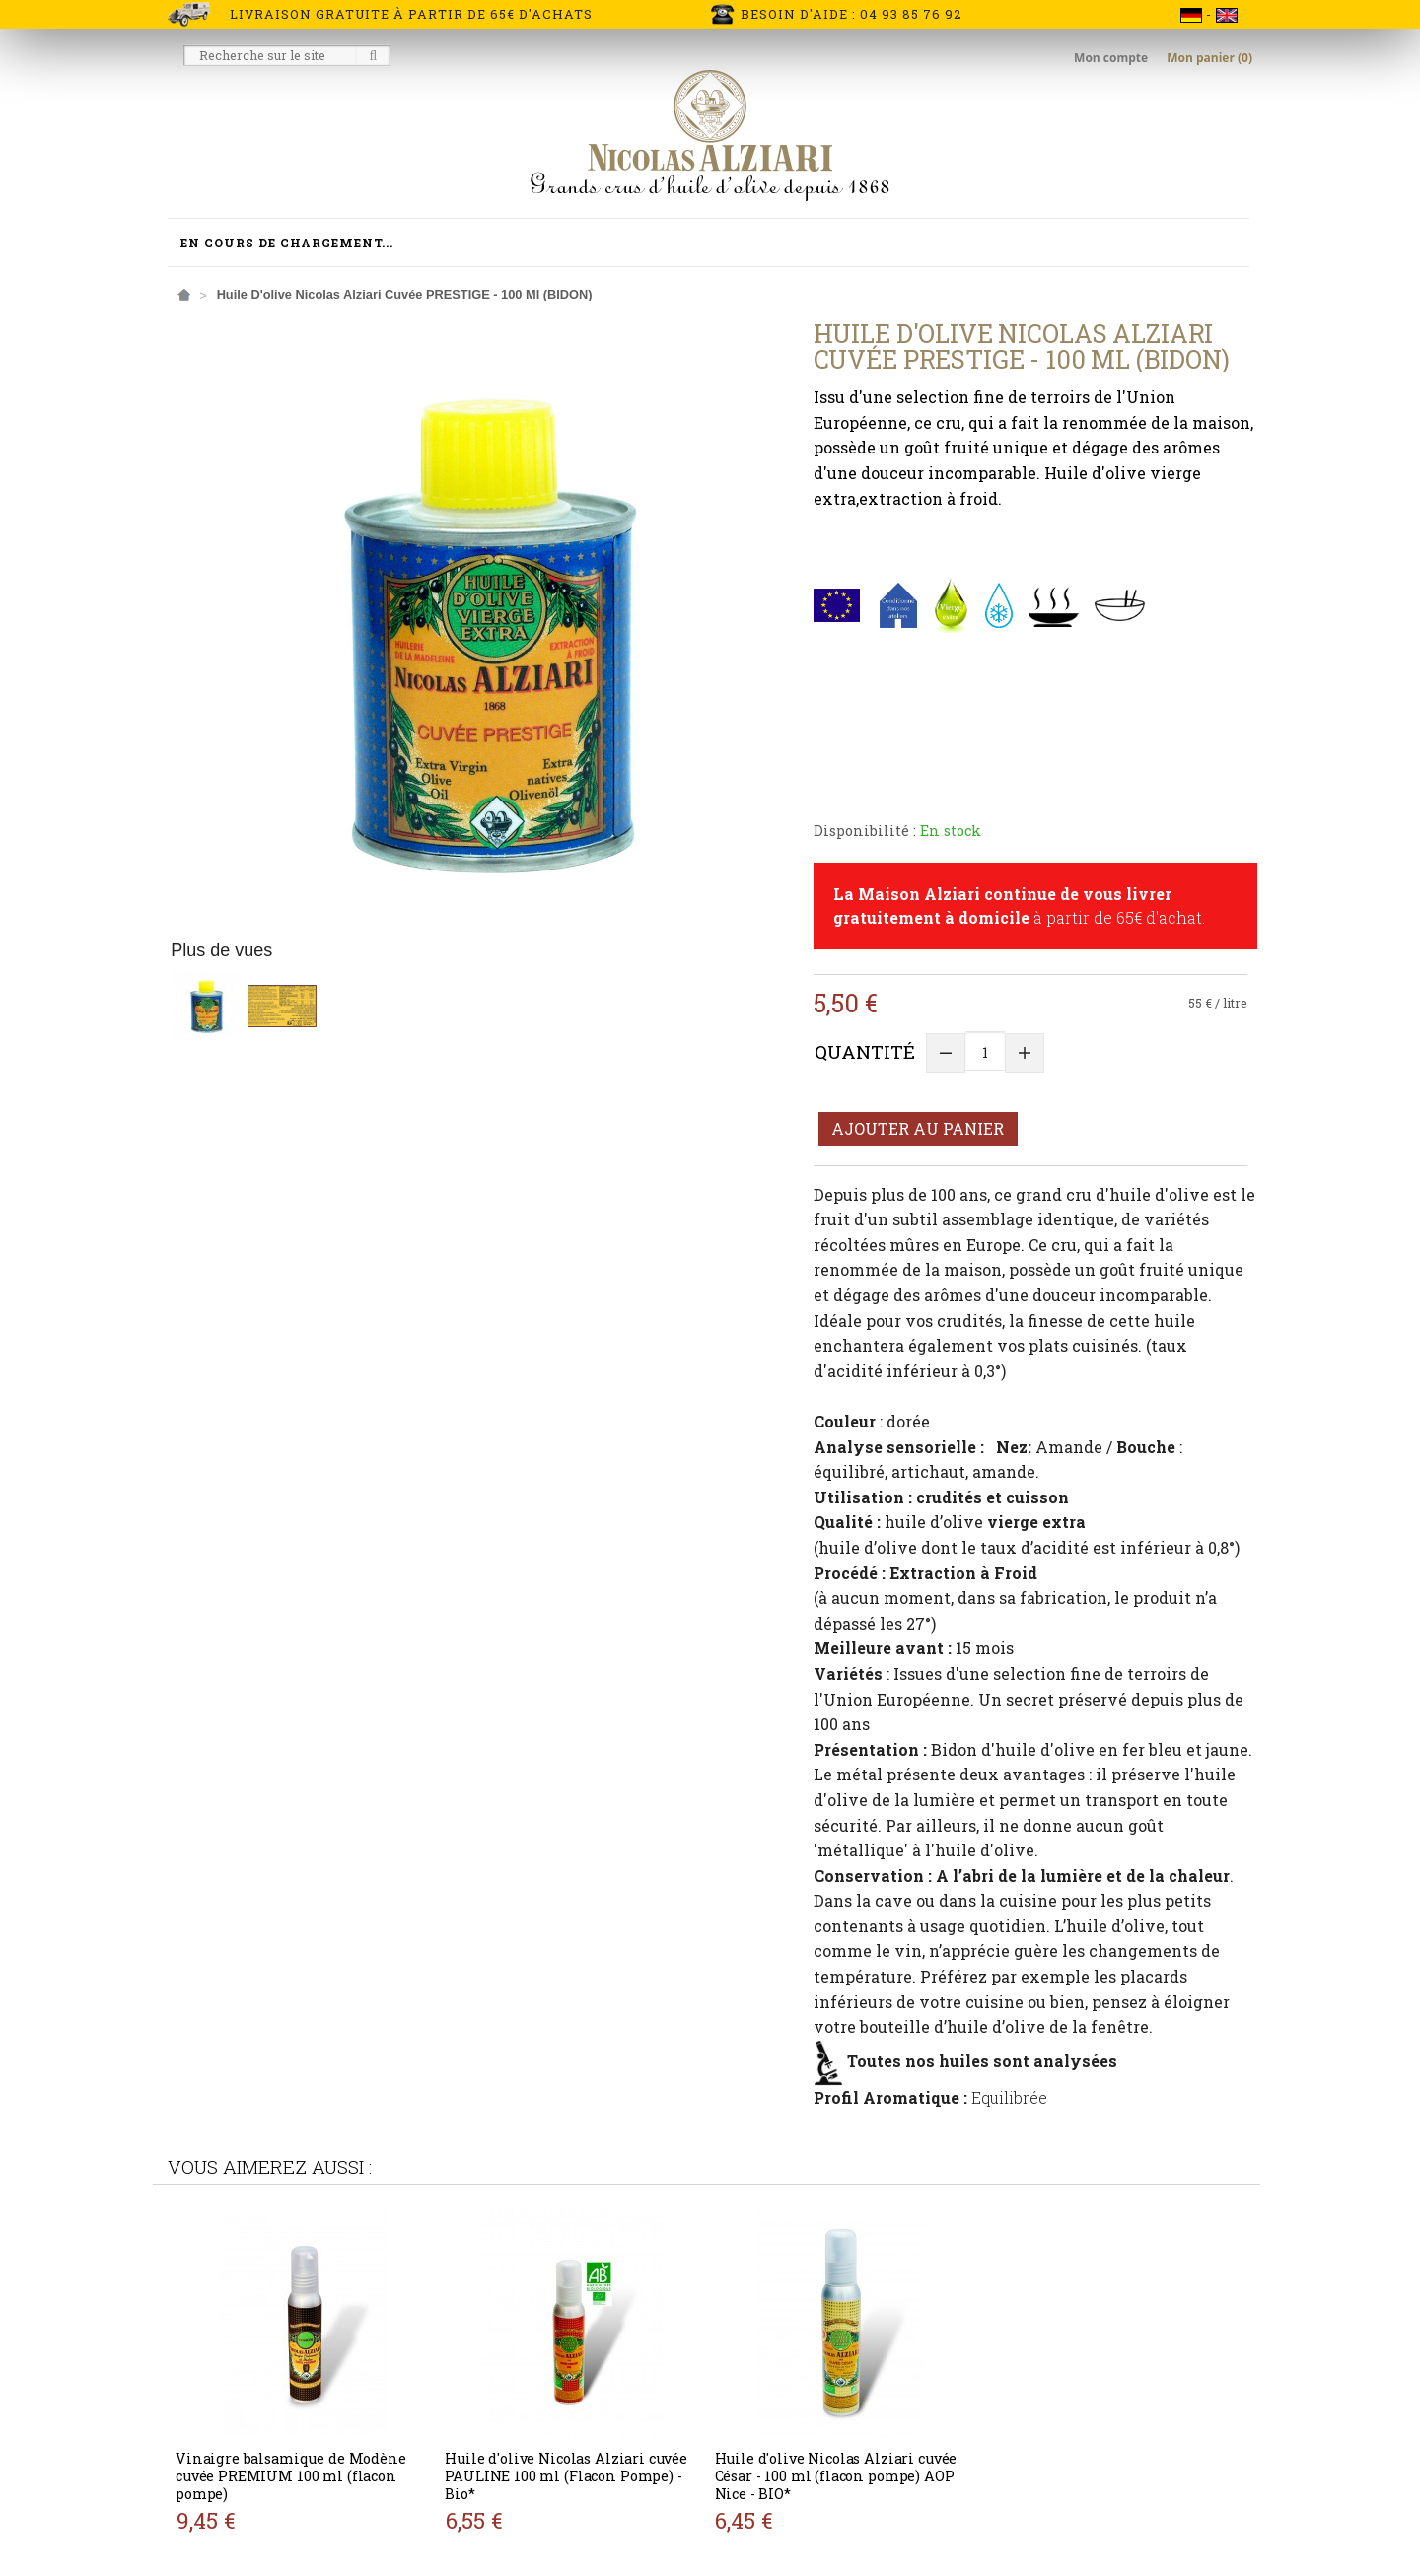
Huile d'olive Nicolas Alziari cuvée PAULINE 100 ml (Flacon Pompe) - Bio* (566, 2476)
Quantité (865, 1051)
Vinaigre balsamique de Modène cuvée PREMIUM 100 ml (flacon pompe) (291, 2476)
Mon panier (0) (1209, 57)
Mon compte (1112, 57)
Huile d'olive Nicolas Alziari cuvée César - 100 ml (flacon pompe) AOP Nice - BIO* (836, 2476)
